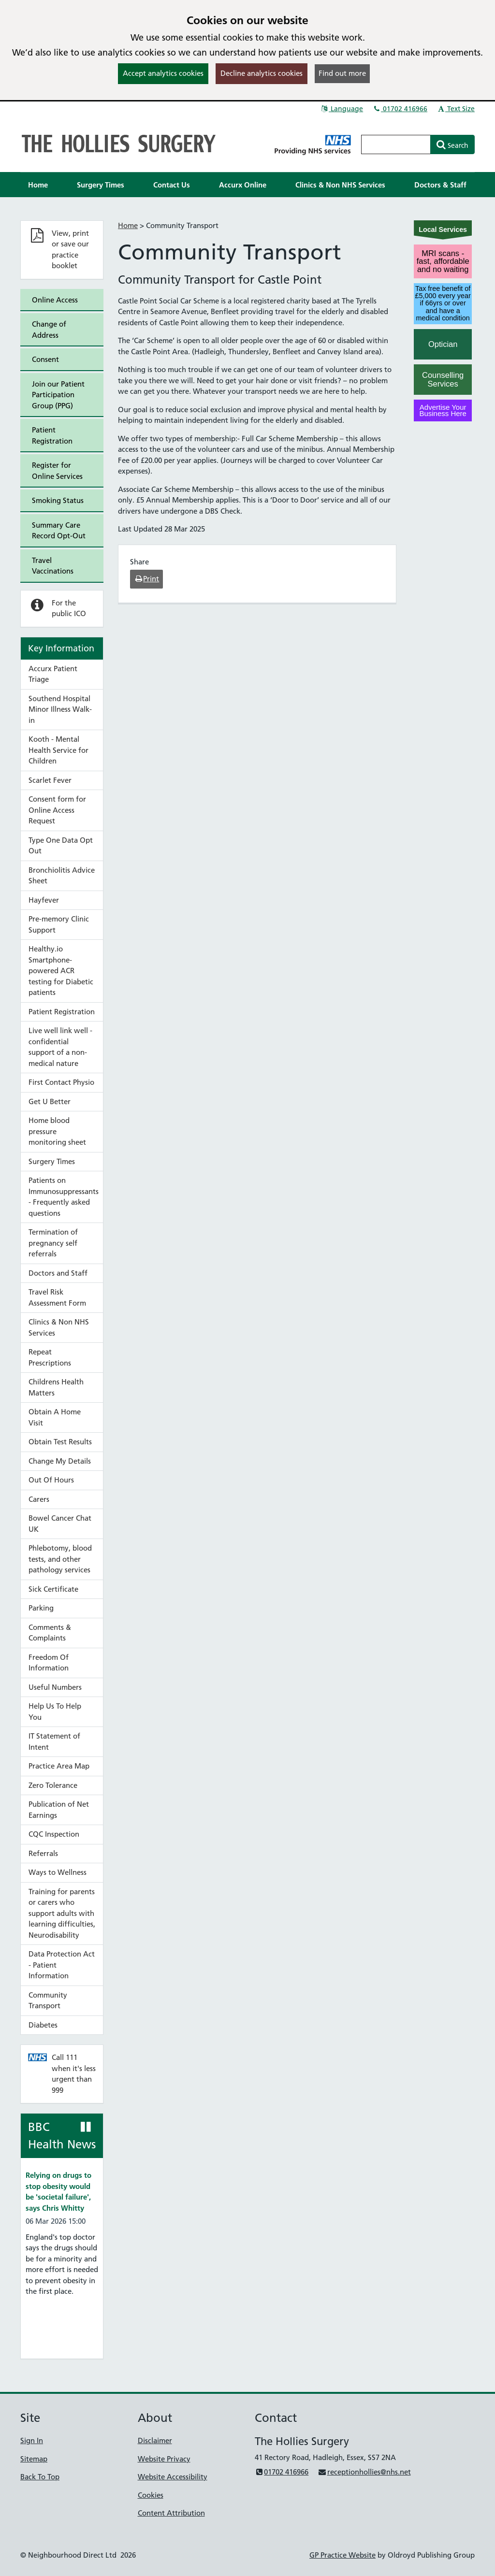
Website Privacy (164, 2458)
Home (128, 225)
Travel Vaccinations (52, 566)
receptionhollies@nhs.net (364, 2471)
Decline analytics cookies (261, 73)
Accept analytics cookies (163, 73)
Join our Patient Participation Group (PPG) (58, 394)
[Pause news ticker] (86, 2127)
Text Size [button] (456, 108)
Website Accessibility (172, 2476)
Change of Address (49, 329)
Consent (45, 359)
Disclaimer (155, 2440)
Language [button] (341, 108)
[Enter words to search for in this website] (396, 144)
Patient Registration (52, 435)
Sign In (31, 2440)
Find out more (342, 73)
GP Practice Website (342, 2555)
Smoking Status (58, 500)
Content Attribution (171, 2513)
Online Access (55, 299)
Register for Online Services (57, 471)
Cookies (150, 2495)
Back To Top (39, 2476)
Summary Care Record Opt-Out (59, 530)
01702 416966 (399, 108)
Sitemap (33, 2458)
